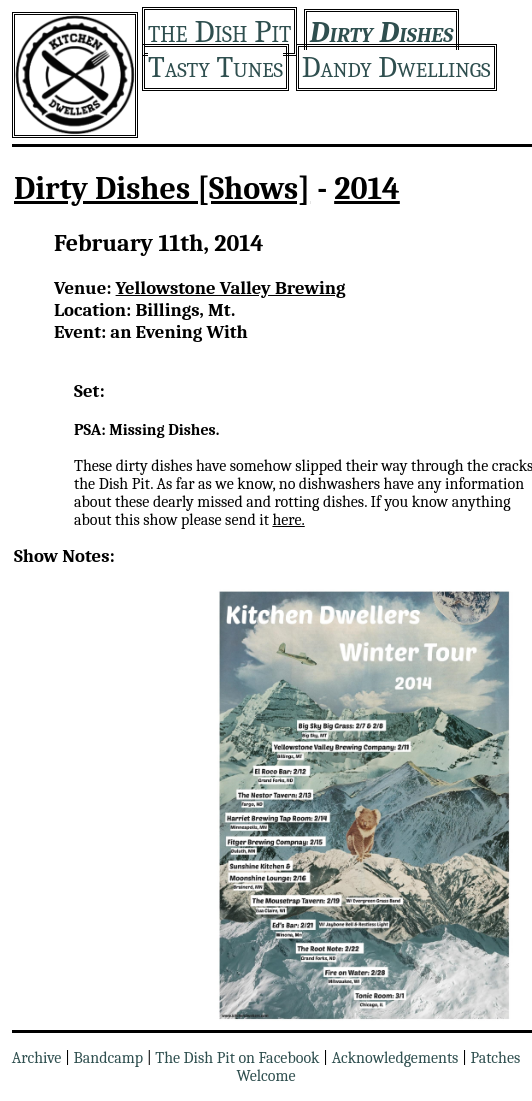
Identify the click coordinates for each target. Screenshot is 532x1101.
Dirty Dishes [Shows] (162, 188)
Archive (37, 1058)
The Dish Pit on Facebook (237, 1058)
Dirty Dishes (381, 32)
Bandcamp (109, 1058)
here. (288, 520)
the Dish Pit (219, 31)
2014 (367, 188)
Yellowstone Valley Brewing (231, 288)
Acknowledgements (395, 1058)
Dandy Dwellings (396, 67)
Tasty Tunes (215, 67)
